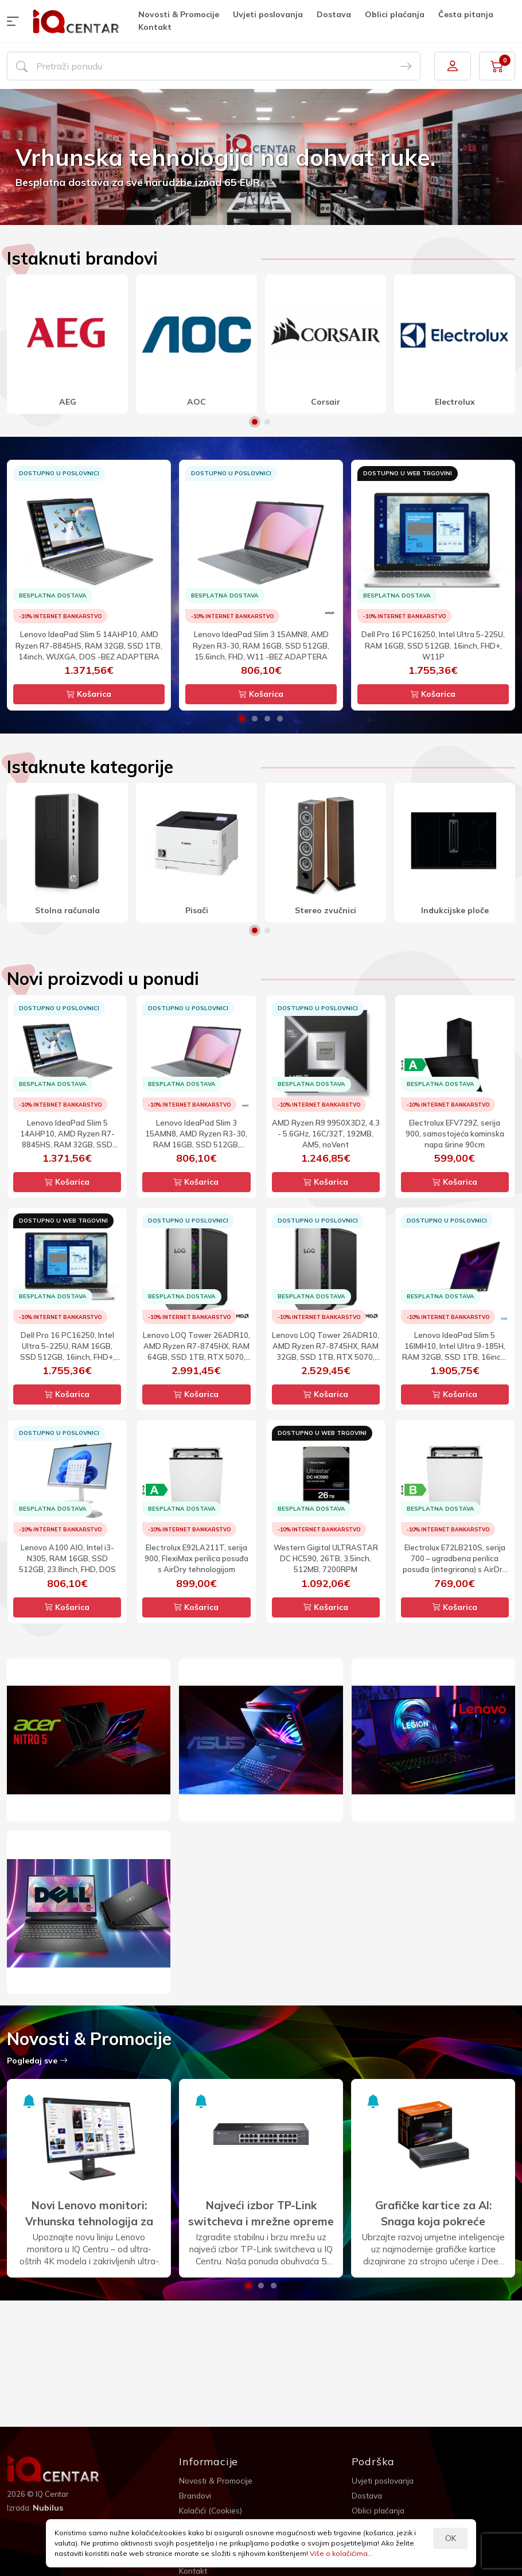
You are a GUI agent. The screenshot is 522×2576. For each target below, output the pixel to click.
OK (450, 2538)
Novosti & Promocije (178, 14)
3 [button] (267, 718)
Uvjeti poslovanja (268, 14)
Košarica (89, 694)
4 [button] (279, 718)
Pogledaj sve (37, 2060)
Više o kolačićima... (341, 2553)
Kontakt (155, 27)
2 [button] (267, 421)
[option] (261, 157)
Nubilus (48, 2508)
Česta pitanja (465, 14)
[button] (15, 21)
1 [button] (254, 421)
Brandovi (196, 2495)
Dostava (334, 14)
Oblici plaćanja (394, 14)
